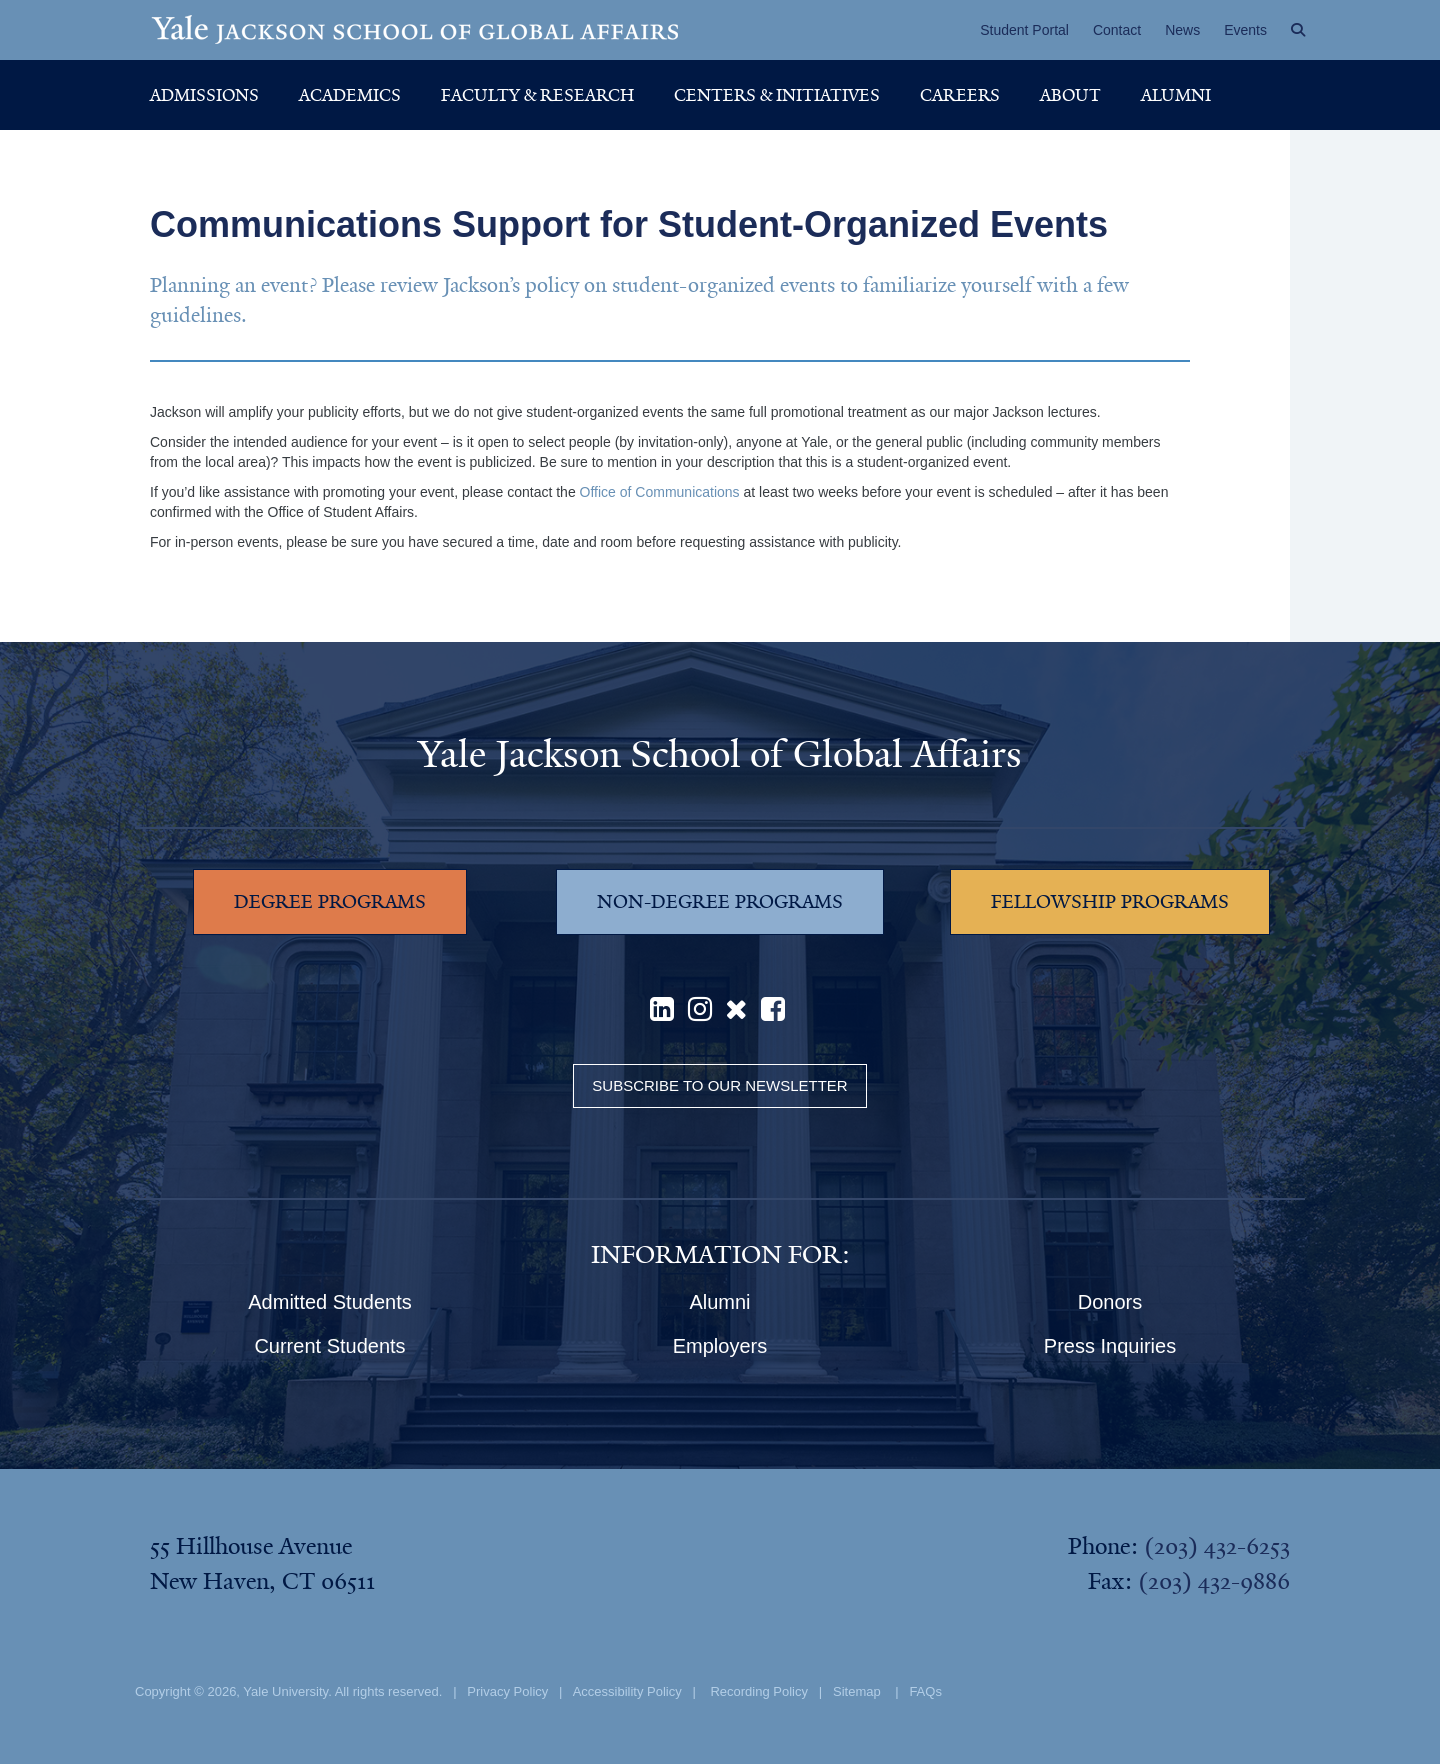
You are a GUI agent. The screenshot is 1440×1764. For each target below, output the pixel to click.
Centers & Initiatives (777, 95)
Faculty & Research (537, 95)
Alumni (1176, 95)
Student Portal (1024, 30)
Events (1245, 30)
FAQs (925, 1691)
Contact (1117, 30)
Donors (1110, 1302)
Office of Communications (660, 492)
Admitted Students (329, 1302)
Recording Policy (759, 1691)
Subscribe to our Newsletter (719, 1085)
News (1182, 30)
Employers (720, 1346)
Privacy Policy (507, 1691)
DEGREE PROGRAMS (330, 902)
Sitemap (857, 1691)
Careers (960, 95)
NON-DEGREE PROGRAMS (720, 902)
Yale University (285, 1691)
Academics (350, 95)
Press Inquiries (1110, 1346)
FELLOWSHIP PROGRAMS (1110, 902)
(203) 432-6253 (1217, 1546)
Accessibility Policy (627, 1691)
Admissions (204, 95)
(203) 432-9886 (1214, 1581)
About (1070, 95)
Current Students (329, 1346)
